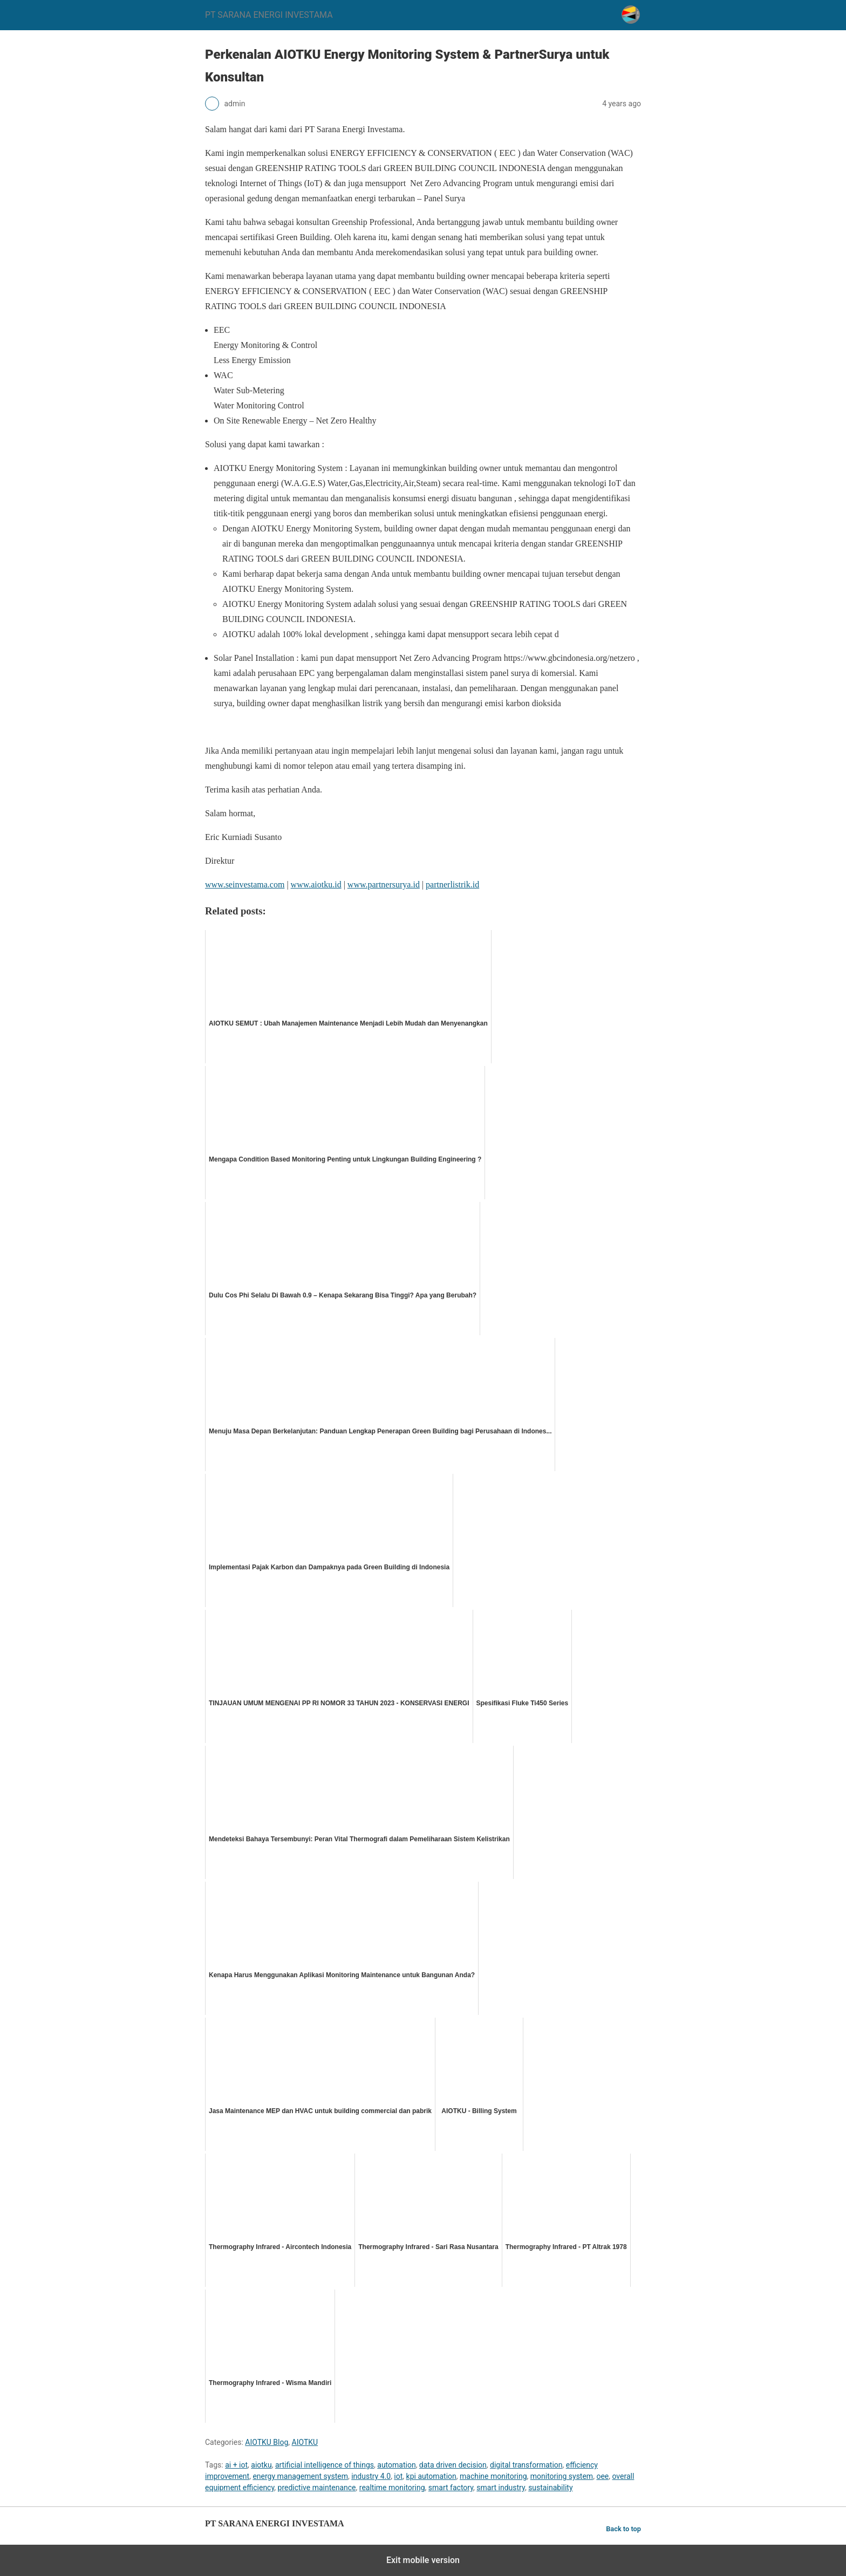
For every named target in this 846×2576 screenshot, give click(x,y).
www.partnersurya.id (383, 884)
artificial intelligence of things (324, 2465)
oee (602, 2476)
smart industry (500, 2487)
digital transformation (526, 2465)
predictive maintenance (317, 2487)
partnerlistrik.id (452, 884)
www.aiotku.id (316, 884)
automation (396, 2465)
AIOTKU (305, 2442)
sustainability (550, 2487)
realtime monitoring (392, 2487)
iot (398, 2476)
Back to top (623, 2529)
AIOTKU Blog (266, 2442)
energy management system (300, 2476)
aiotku (261, 2465)
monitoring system (561, 2476)
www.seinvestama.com (244, 884)
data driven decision (453, 2465)
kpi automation (431, 2476)
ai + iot (236, 2465)
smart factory (450, 2487)
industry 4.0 (371, 2476)
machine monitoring (493, 2476)
